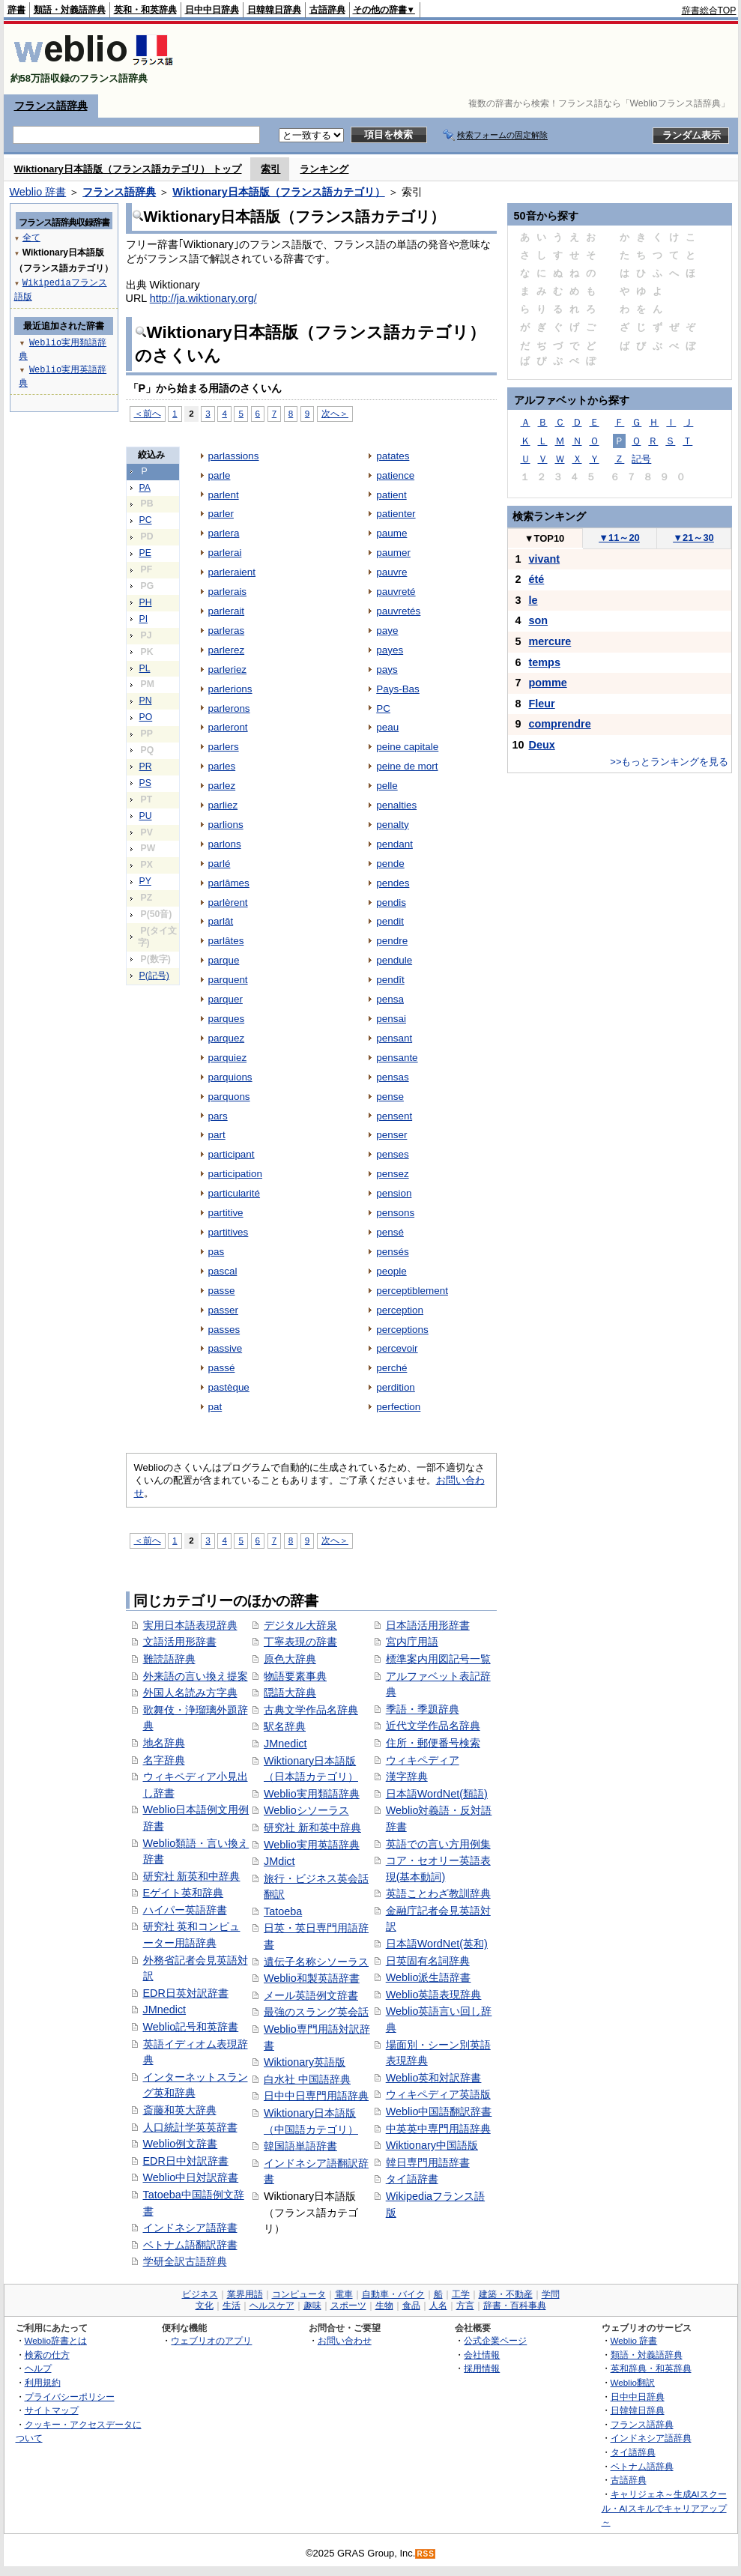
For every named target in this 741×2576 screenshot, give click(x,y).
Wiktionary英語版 (304, 2062)
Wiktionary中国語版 (432, 2145)
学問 (551, 2294)
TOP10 (544, 538)
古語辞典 (327, 9)
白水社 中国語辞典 (307, 2079)
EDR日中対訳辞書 (186, 2161)
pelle (386, 785)
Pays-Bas (398, 689)
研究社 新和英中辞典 (312, 1827)
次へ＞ (334, 413)
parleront (228, 727)
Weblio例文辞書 (180, 2144)
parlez (222, 785)
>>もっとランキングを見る (669, 761)
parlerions (230, 689)
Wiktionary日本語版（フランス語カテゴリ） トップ (128, 169)
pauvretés (398, 611)
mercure (550, 641)
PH (145, 602)
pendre (392, 940)
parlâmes (228, 883)
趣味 (312, 2305)
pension (393, 1193)
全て (31, 237)
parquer (225, 999)
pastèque (228, 1387)
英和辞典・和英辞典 (651, 2368)
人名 (438, 2305)
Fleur (542, 704)
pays (386, 669)
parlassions (233, 456)
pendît (390, 979)
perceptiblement (412, 1290)
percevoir (396, 1348)
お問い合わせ (345, 2340)
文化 (205, 2305)
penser (391, 1134)
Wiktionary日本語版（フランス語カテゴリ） (278, 192)
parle (219, 475)
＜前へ (147, 413)
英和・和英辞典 (145, 9)
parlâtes (226, 940)
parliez (223, 805)
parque (224, 960)
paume (391, 533)
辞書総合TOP (709, 10)
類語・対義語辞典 (70, 9)
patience (395, 475)
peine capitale (407, 746)
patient (391, 495)
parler (221, 513)
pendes (392, 883)
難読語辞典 (169, 1659)
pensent (394, 1116)
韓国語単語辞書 (300, 2146)
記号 (641, 459)
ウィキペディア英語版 (438, 2094)
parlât (221, 921)
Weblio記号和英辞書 (191, 2027)
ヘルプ (38, 2368)
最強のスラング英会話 (316, 2012)
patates (392, 456)
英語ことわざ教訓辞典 (438, 1893)
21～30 (693, 537)
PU (145, 816)
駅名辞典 (285, 1726)
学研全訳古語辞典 (185, 2261)
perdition (395, 1387)
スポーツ (348, 2305)
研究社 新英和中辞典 (192, 1876)
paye (387, 630)
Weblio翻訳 (633, 2382)
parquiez (227, 1057)
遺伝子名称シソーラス (316, 1962)
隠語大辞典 (290, 1693)
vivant (544, 559)
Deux (542, 745)
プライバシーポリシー (70, 2396)
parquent (228, 979)
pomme (548, 683)
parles (222, 766)
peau (387, 727)
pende (390, 863)
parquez (226, 1038)
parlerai (225, 552)
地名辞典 (164, 1743)
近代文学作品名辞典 (433, 1726)
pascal (223, 1271)
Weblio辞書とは (56, 2340)
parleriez (227, 669)
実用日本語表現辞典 (190, 1625)
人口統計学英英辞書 (190, 2127)
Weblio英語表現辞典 (434, 1995)
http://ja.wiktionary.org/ (203, 298)
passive (225, 1348)
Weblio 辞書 (38, 192)
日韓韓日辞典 (274, 9)
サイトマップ (52, 2410)
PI (143, 619)
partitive (226, 1212)
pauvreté (395, 591)
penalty (392, 824)
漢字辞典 (407, 1777)
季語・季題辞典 (422, 1709)
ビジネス (200, 2294)
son (538, 620)
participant (231, 1154)
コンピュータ (299, 2294)
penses (392, 1154)
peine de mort (407, 766)
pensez (392, 1173)
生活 (232, 2305)
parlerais (227, 591)
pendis (391, 902)
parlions (226, 824)
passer (223, 1310)
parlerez (226, 650)
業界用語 (245, 2294)
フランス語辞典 (51, 106)
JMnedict (165, 2010)
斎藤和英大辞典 (180, 2110)
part (217, 1134)
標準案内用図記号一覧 (438, 1659)
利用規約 (43, 2382)
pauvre (391, 572)
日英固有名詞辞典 (428, 1961)
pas (216, 1251)
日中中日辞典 (212, 9)
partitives (228, 1232)
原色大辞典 (290, 1659)
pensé (390, 1232)
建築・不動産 (506, 2294)
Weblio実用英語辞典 (312, 1845)
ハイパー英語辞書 (185, 1910)
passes (224, 1329)
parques (226, 1018)
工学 (461, 2294)
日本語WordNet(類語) (437, 1794)
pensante (396, 1057)
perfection (398, 1406)
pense (390, 1096)
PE (145, 553)
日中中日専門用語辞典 (316, 2096)
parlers (223, 746)
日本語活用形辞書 (428, 1625)
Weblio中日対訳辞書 (191, 2177)
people (391, 1271)
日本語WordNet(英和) (437, 1944)
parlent (223, 495)
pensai (391, 1018)
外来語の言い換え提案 (195, 1676)
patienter (395, 513)
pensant (394, 1038)
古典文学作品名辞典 (311, 1710)
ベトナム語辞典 (642, 2466)
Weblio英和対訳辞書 (434, 2078)
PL (145, 668)
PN (145, 700)
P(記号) (154, 975)
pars (218, 1116)
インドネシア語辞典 (651, 2438)
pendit (390, 921)
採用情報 (482, 2368)
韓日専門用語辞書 (428, 2162)
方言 (465, 2305)
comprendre (560, 724)
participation (235, 1173)
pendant (394, 844)
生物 (384, 2305)
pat (215, 1406)
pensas (392, 1077)
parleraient (232, 572)
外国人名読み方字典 (190, 1693)
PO (146, 717)
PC (145, 520)
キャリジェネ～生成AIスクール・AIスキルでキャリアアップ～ (664, 2508)
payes (389, 650)
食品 (411, 2305)
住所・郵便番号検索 (433, 1743)
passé (221, 1367)
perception (399, 1310)
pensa (390, 999)
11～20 (619, 537)
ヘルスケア (271, 2305)
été (537, 579)
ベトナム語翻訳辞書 (190, 2245)
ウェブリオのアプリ (211, 2340)
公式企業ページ (495, 2340)
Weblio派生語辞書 (428, 1977)
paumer (393, 552)
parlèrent (228, 902)
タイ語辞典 (633, 2452)
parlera (224, 533)
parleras (226, 630)
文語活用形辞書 (180, 1642)
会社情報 (482, 2354)
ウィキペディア (422, 1760)
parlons (224, 844)
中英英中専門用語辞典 (438, 2129)
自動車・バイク (393, 2294)
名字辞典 (164, 1760)
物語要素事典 (295, 1676)
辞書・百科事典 (514, 2305)
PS (145, 783)
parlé (219, 863)
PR (145, 766)
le (533, 600)
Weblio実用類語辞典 (312, 1794)
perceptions (402, 1329)
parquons (229, 1096)
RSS (426, 2554)
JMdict (279, 1861)
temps (544, 662)
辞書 (16, 9)
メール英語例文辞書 (311, 1995)
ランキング (324, 169)
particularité (234, 1193)
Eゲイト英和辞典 (183, 1893)
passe (221, 1290)
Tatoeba (283, 1911)
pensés (392, 1251)
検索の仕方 (47, 2354)
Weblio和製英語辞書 (312, 1978)
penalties (396, 805)
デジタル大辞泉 (300, 1625)
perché (391, 1367)
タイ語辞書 (412, 2179)
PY (145, 881)
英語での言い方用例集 (438, 1844)
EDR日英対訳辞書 (186, 1993)
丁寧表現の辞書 (300, 1642)
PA (145, 488)
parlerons (229, 708)
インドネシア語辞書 (190, 2228)
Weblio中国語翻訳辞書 (439, 2111)
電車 (344, 2294)
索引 (270, 169)
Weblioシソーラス (306, 1810)
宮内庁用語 (412, 1642)
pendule (394, 960)
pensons (395, 1212)
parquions (230, 1077)
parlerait (226, 611)
